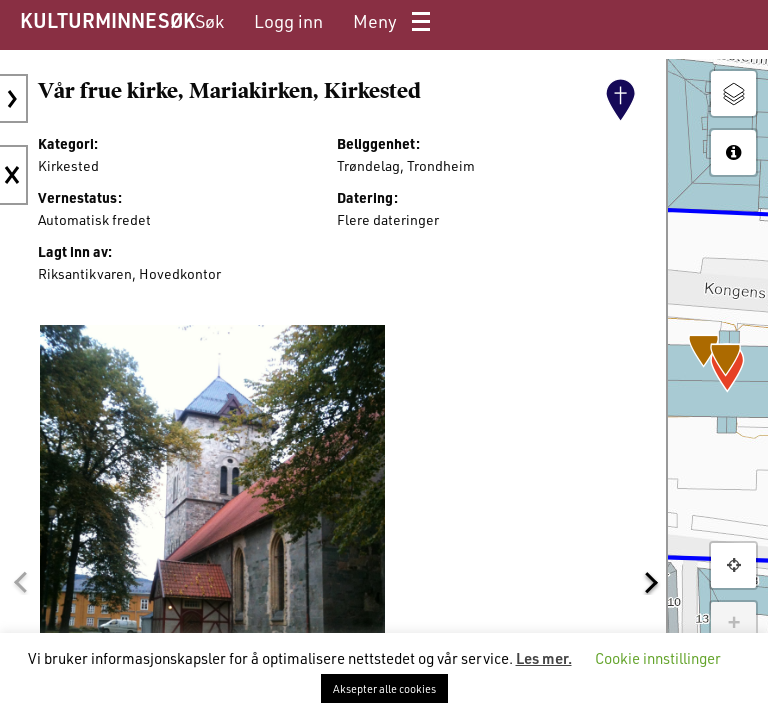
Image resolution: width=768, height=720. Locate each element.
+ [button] (733, 624)
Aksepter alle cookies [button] (384, 688)
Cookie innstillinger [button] (658, 658)
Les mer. (544, 658)
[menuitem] (209, 21)
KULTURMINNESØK (107, 20)
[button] (20, 583)
